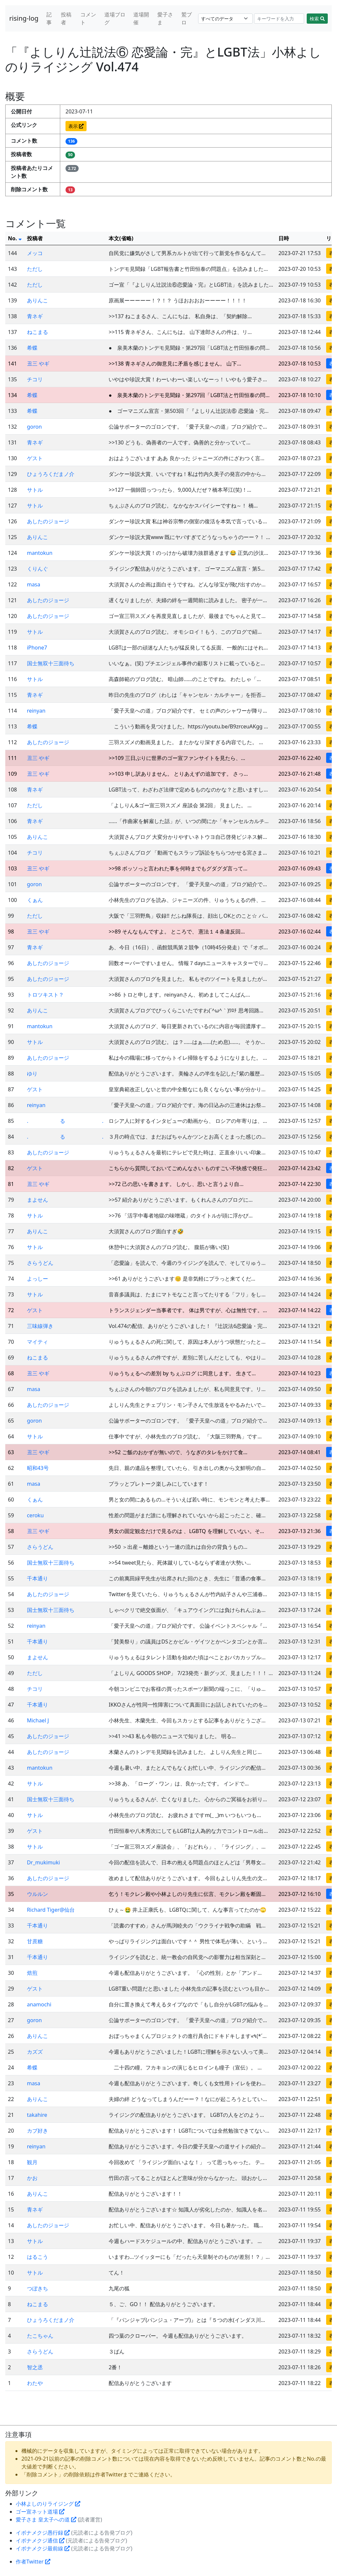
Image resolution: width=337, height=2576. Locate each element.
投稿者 (66, 18)
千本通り (37, 1578)
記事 (49, 18)
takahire (37, 2114)
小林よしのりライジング (48, 2503)
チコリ (35, 379)
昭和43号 (38, 1468)
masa (33, 584)
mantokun (40, 552)
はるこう (37, 2256)
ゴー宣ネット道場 (40, 2511)
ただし (35, 268)
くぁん (35, 900)
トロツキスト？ (45, 994)
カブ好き (37, 2130)
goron (34, 426)
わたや (35, 2383)
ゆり (32, 1073)
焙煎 (32, 1972)
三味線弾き (40, 1326)
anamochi (39, 2004)
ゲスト (35, 458)
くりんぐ (37, 568)
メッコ (35, 253)
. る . (65, 1120)
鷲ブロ (186, 18)
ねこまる (37, 332)
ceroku (35, 1515)
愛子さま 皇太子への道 (46, 2519)
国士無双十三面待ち (50, 663)
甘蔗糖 (35, 1941)
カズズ (35, 2051)
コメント (88, 18)
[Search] (279, 18)
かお (32, 2178)
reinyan (36, 710)
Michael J (38, 1720)
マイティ (37, 1341)
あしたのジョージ (48, 521)
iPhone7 (37, 647)
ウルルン (37, 1894)
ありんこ (37, 300)
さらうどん (40, 1262)
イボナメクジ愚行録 (43, 2532)
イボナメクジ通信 (40, 2540)
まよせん (37, 1199)
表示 (76, 126)
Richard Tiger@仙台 (51, 1909)
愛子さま (165, 18)
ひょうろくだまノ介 (50, 474)
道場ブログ (114, 18)
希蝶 (32, 347)
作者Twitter (33, 2561)
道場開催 (141, 18)
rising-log (24, 18)
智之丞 (35, 2367)
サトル (35, 489)
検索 (317, 18)
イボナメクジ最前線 (43, 2548)
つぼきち (37, 2288)
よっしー (37, 1278)
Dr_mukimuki (43, 1862)
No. (15, 238)
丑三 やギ (38, 363)
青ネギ (35, 316)
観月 (32, 2162)
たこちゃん (40, 2335)
